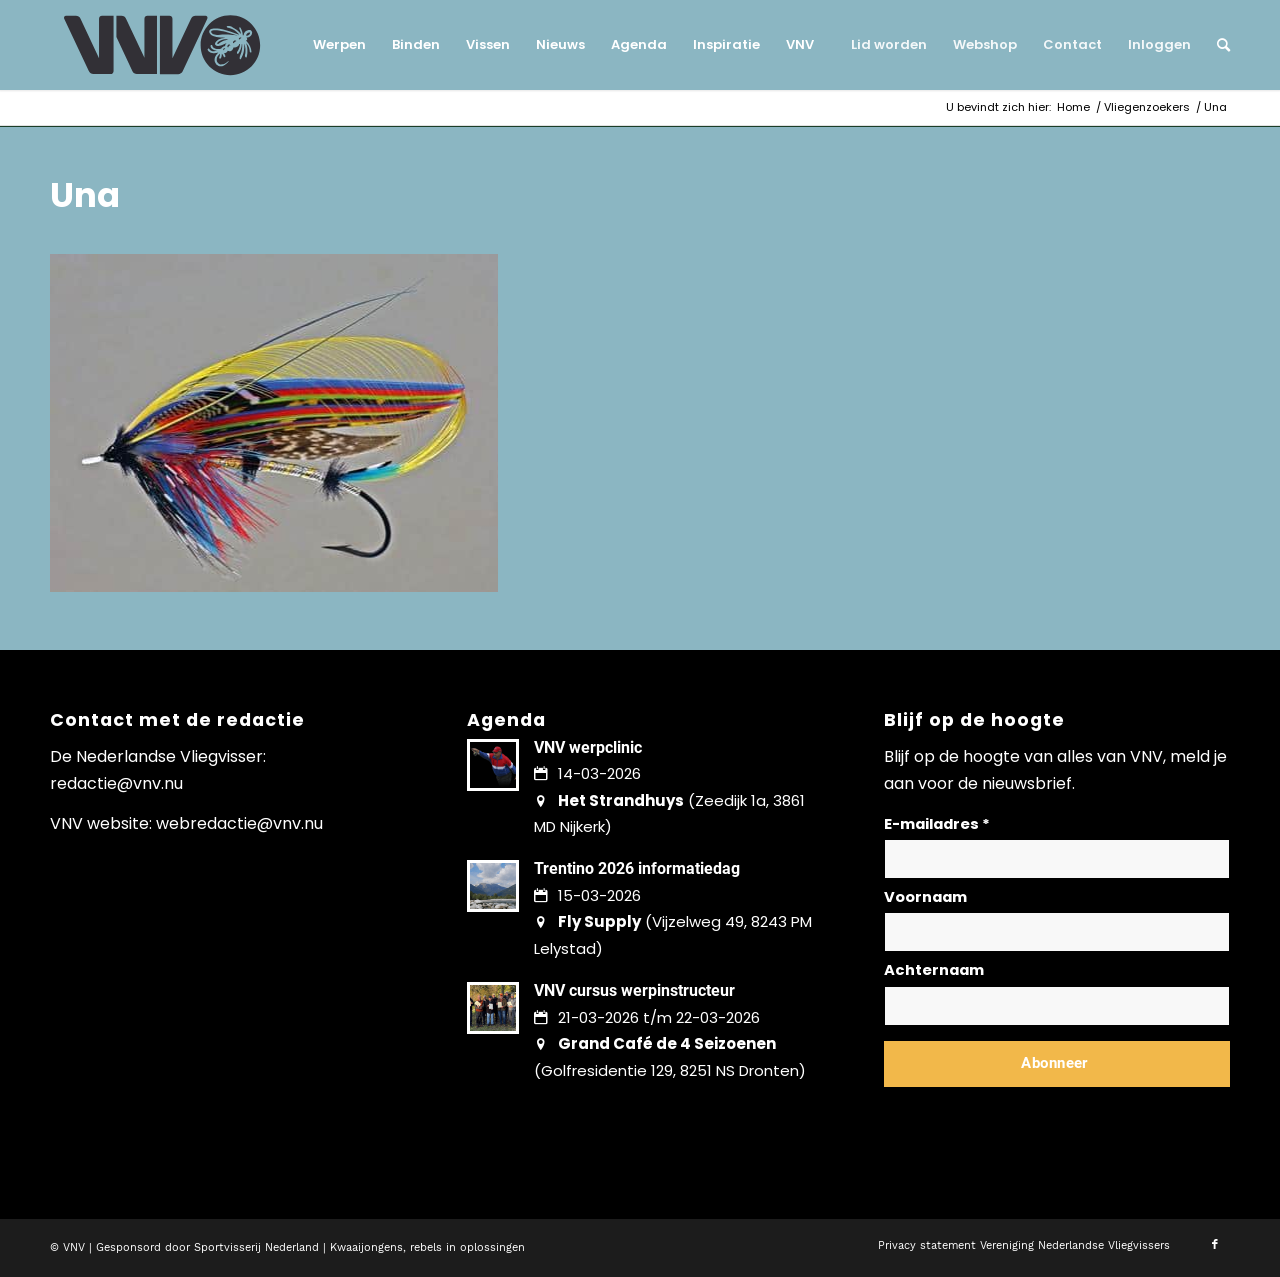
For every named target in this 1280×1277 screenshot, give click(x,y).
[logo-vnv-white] (162, 45)
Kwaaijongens (366, 1247)
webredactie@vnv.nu (239, 823)
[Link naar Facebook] (1215, 1245)
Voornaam (925, 897)
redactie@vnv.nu (116, 783)
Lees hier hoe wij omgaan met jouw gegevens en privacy (1032, 1111)
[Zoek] (1217, 45)
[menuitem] (339, 45)
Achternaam (934, 970)
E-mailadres (937, 824)
